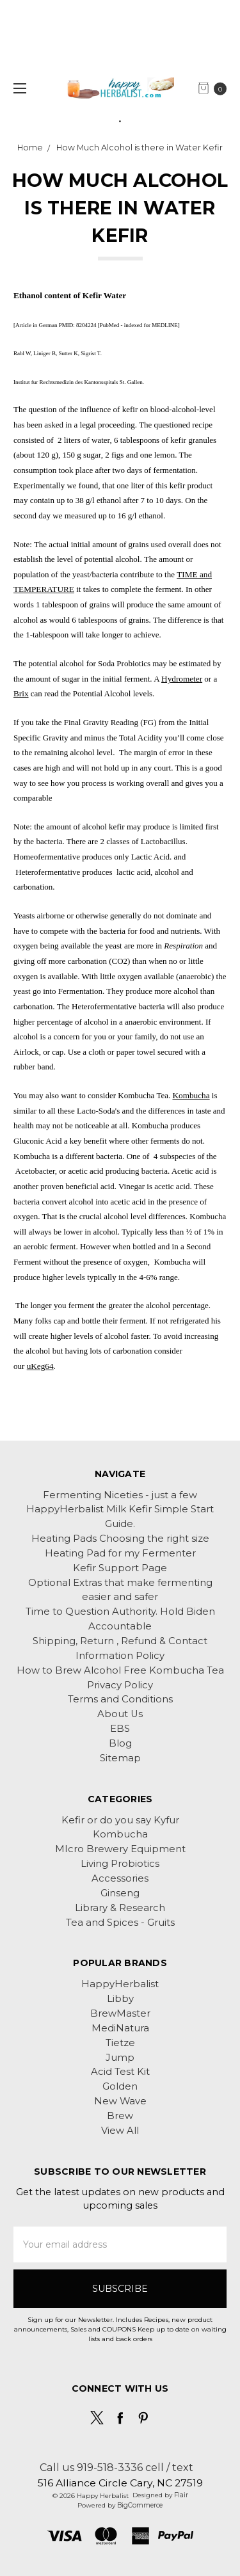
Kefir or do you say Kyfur (120, 1820)
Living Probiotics (120, 1863)
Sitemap (120, 1758)
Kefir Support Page (120, 1568)
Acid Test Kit (120, 2071)
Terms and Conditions (120, 1699)
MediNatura (120, 2028)
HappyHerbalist (120, 1984)
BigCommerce (140, 2505)
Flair (181, 2495)
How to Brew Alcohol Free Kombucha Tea (120, 1670)
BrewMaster (120, 2013)
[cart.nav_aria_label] (215, 88)
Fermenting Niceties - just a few (120, 1495)
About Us (120, 1714)
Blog (120, 1743)
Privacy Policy (120, 1685)
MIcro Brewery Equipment (120, 1849)
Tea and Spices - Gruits (120, 1922)
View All (120, 2130)
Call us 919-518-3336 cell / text (116, 2467)
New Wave (120, 2101)
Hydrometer (181, 679)
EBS (120, 1728)
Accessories (120, 1878)
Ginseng (120, 1893)
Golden (120, 2086)
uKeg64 (40, 1366)
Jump (120, 2057)
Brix (21, 693)
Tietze (120, 2043)
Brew (120, 2116)
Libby (120, 1998)
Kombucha (190, 1095)
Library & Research (120, 1908)
